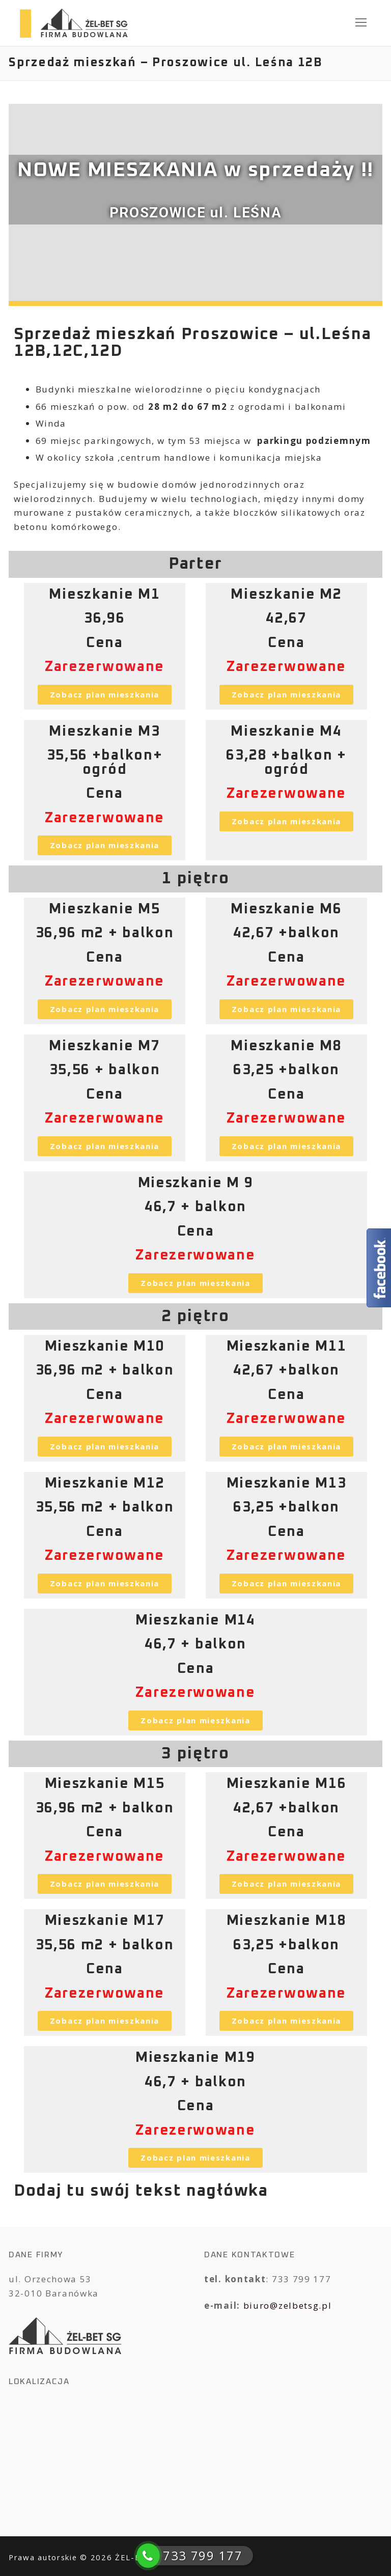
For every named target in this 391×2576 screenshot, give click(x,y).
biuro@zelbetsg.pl (287, 2305)
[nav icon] (361, 23)
